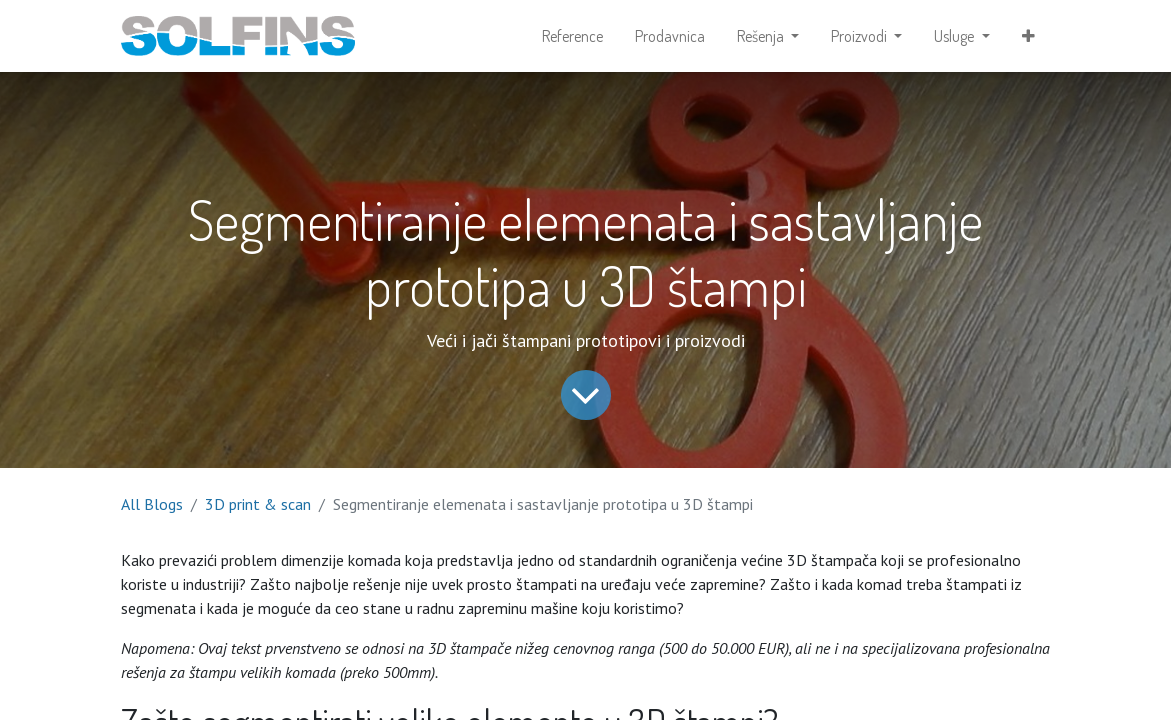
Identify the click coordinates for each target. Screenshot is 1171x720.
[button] (1028, 36)
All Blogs (152, 504)
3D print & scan (258, 504)
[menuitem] (572, 36)
